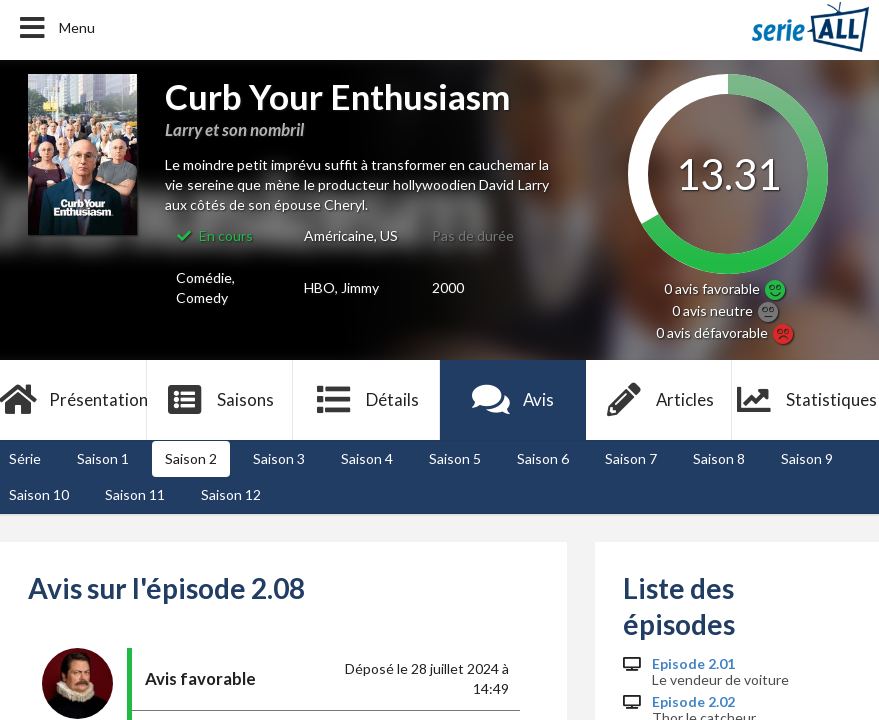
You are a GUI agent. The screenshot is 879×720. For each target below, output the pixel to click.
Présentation (73, 400)
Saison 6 (543, 458)
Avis (512, 400)
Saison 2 (191, 458)
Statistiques (805, 400)
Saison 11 (135, 494)
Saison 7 (631, 458)
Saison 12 (231, 494)
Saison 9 (807, 458)
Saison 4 (367, 458)
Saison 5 (455, 458)
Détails (366, 400)
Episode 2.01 (693, 664)
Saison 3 (279, 458)
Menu (55, 28)
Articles (659, 400)
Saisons (219, 400)
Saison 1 (103, 458)
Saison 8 (719, 458)
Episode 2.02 (693, 702)
